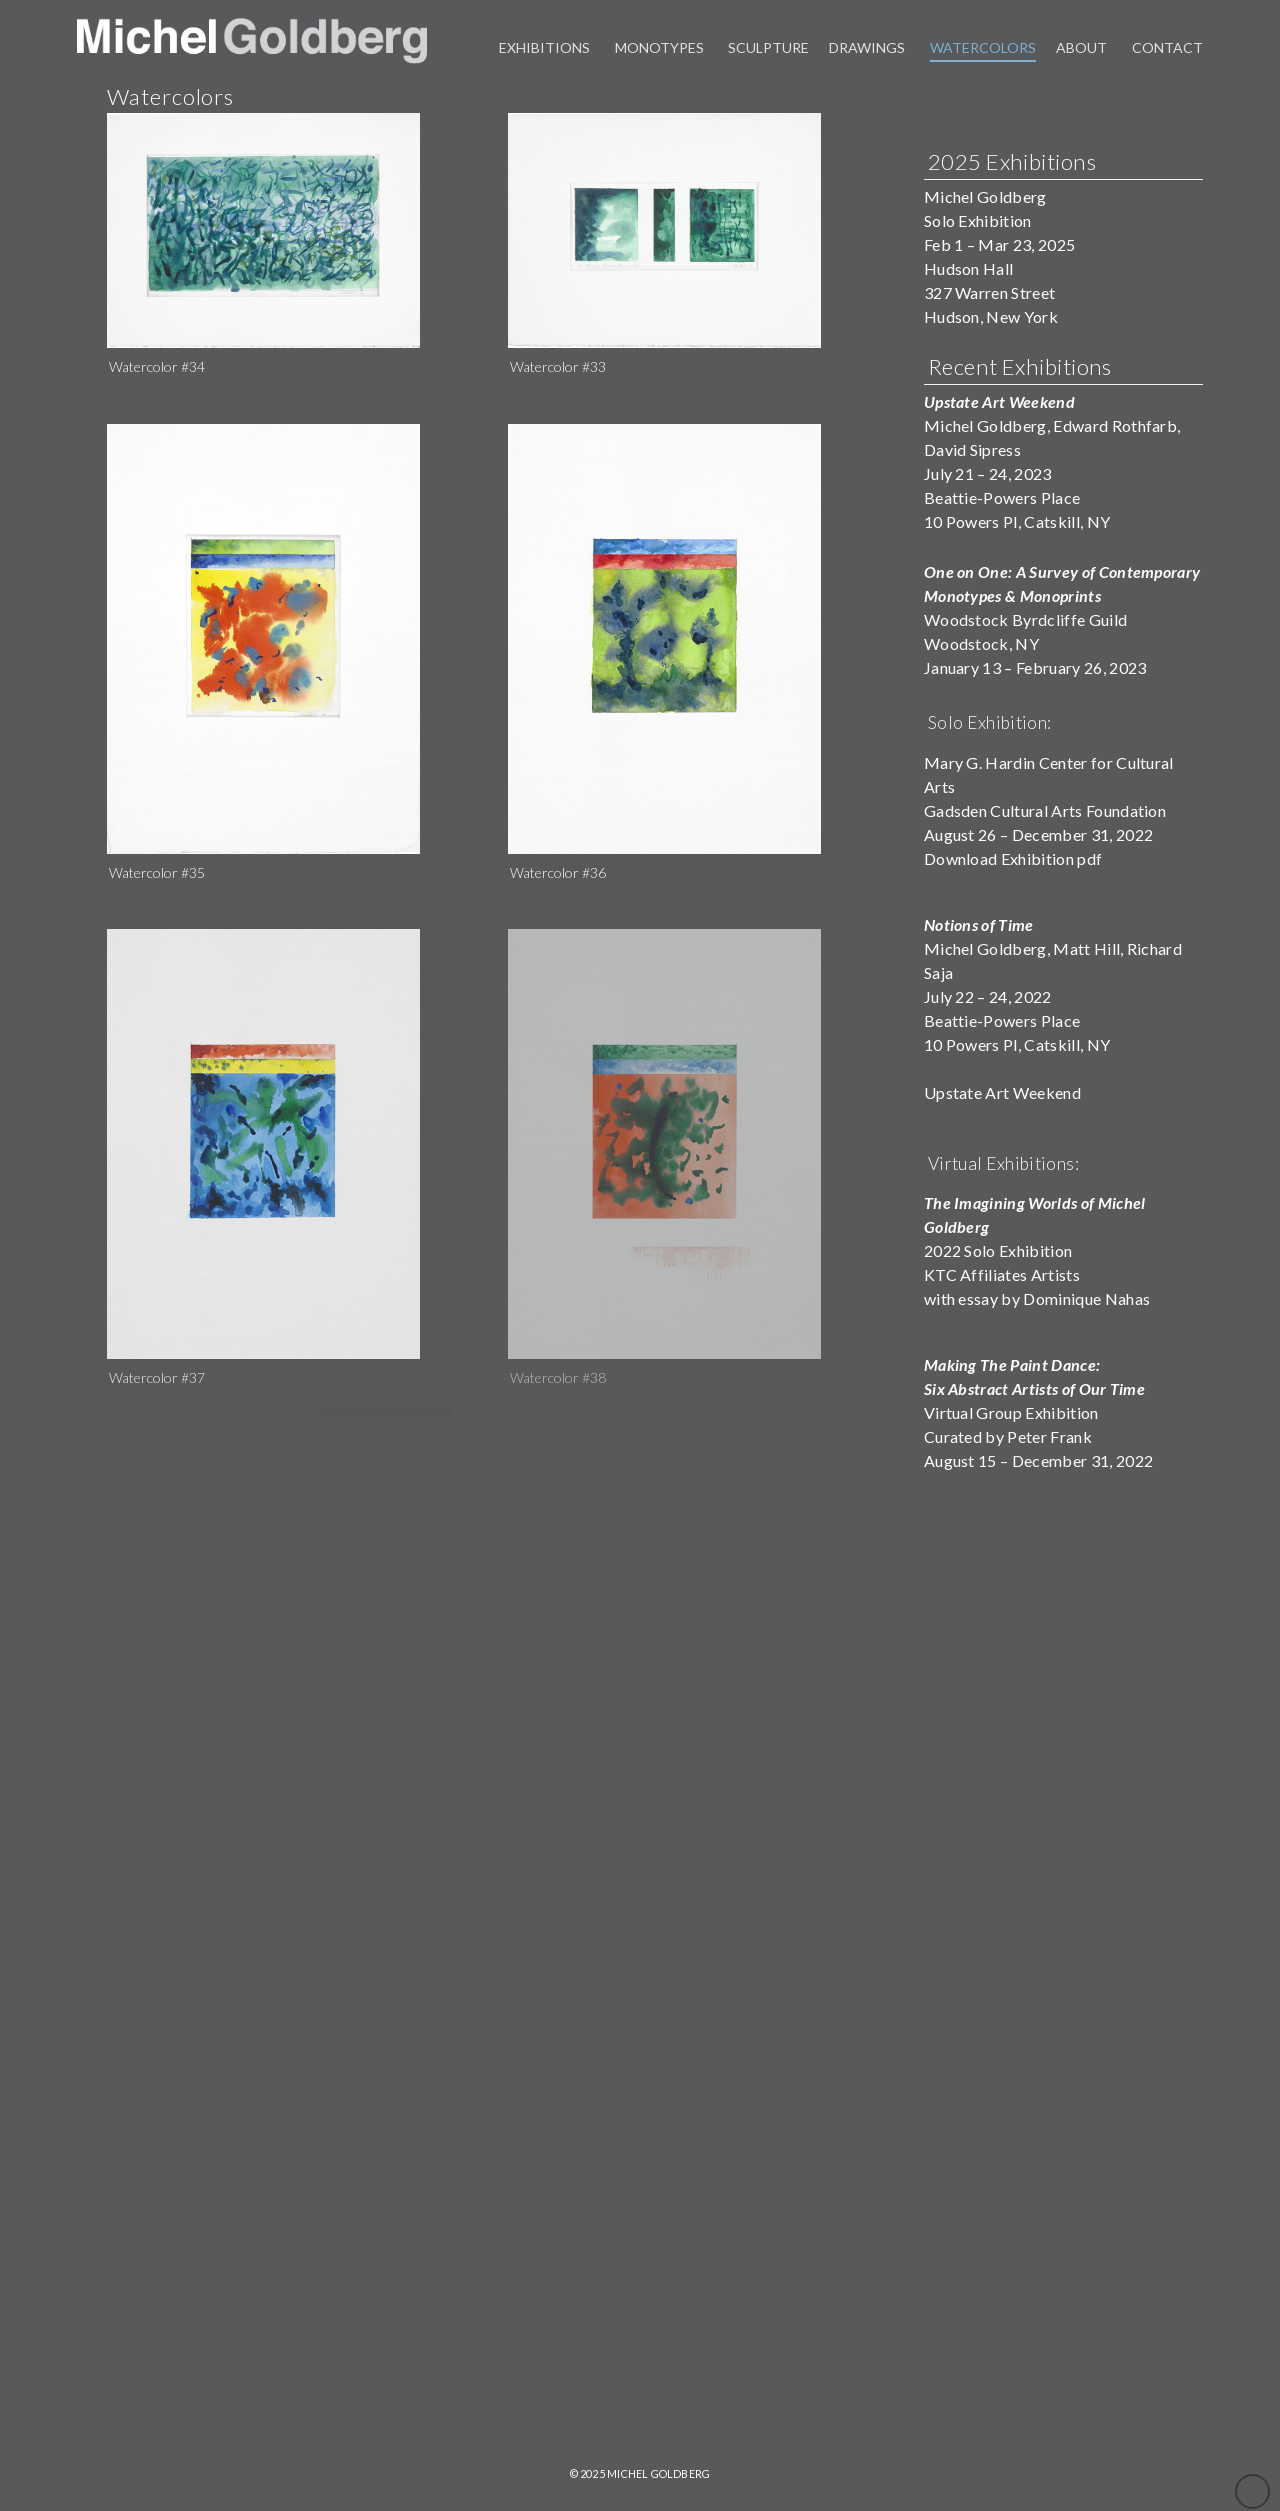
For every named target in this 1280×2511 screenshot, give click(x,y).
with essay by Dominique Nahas (1037, 1298)
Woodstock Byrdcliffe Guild (1062, 595)
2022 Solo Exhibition (998, 1250)
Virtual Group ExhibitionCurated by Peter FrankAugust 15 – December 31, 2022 (1038, 1412)
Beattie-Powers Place (1002, 1020)
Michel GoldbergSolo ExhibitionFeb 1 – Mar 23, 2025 (999, 220)
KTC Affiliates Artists (1002, 1274)
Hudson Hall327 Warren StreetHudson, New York (991, 292)
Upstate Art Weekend (1002, 1092)
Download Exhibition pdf (1013, 858)
